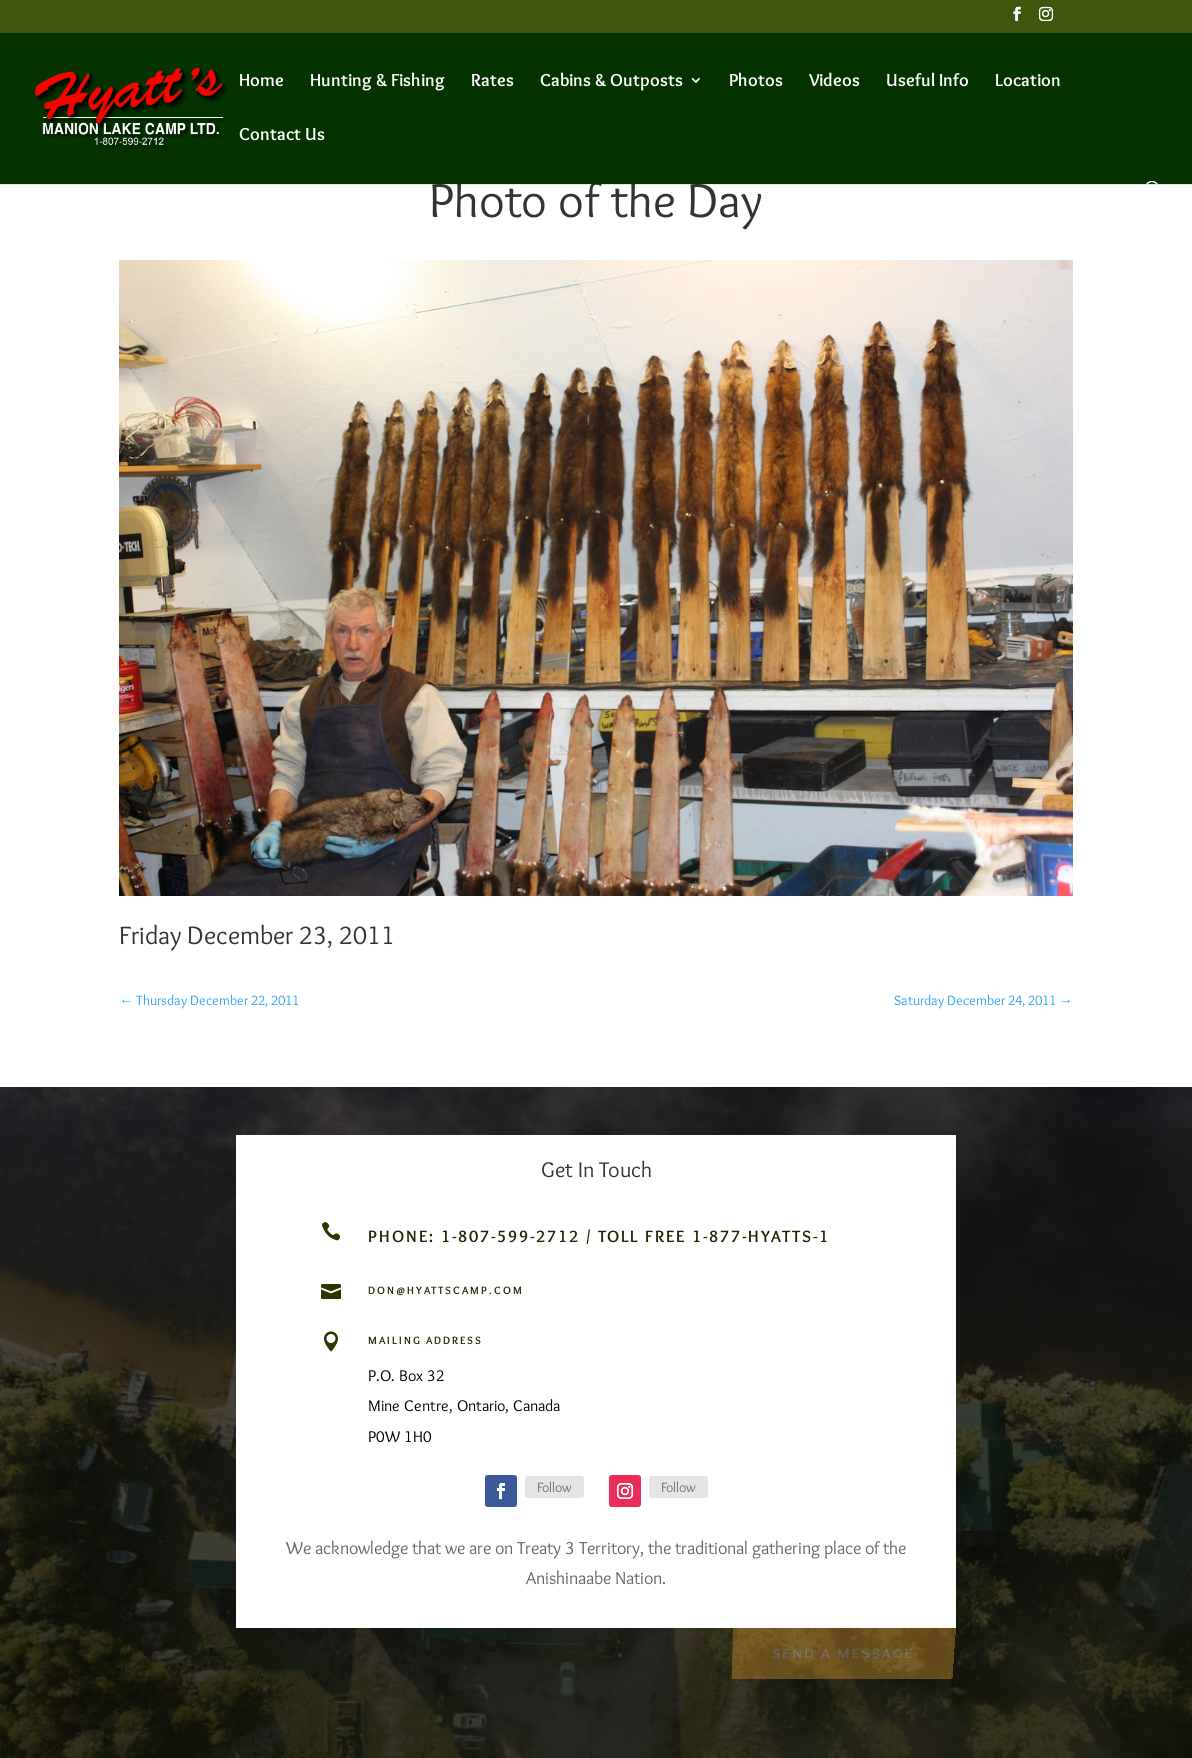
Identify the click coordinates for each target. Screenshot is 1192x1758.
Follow (554, 1487)
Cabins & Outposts (611, 82)
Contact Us (282, 136)
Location (1028, 82)
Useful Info (927, 82)
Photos (756, 82)
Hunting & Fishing (377, 82)
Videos (834, 82)
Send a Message (842, 1650)
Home (261, 82)
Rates (492, 82)
